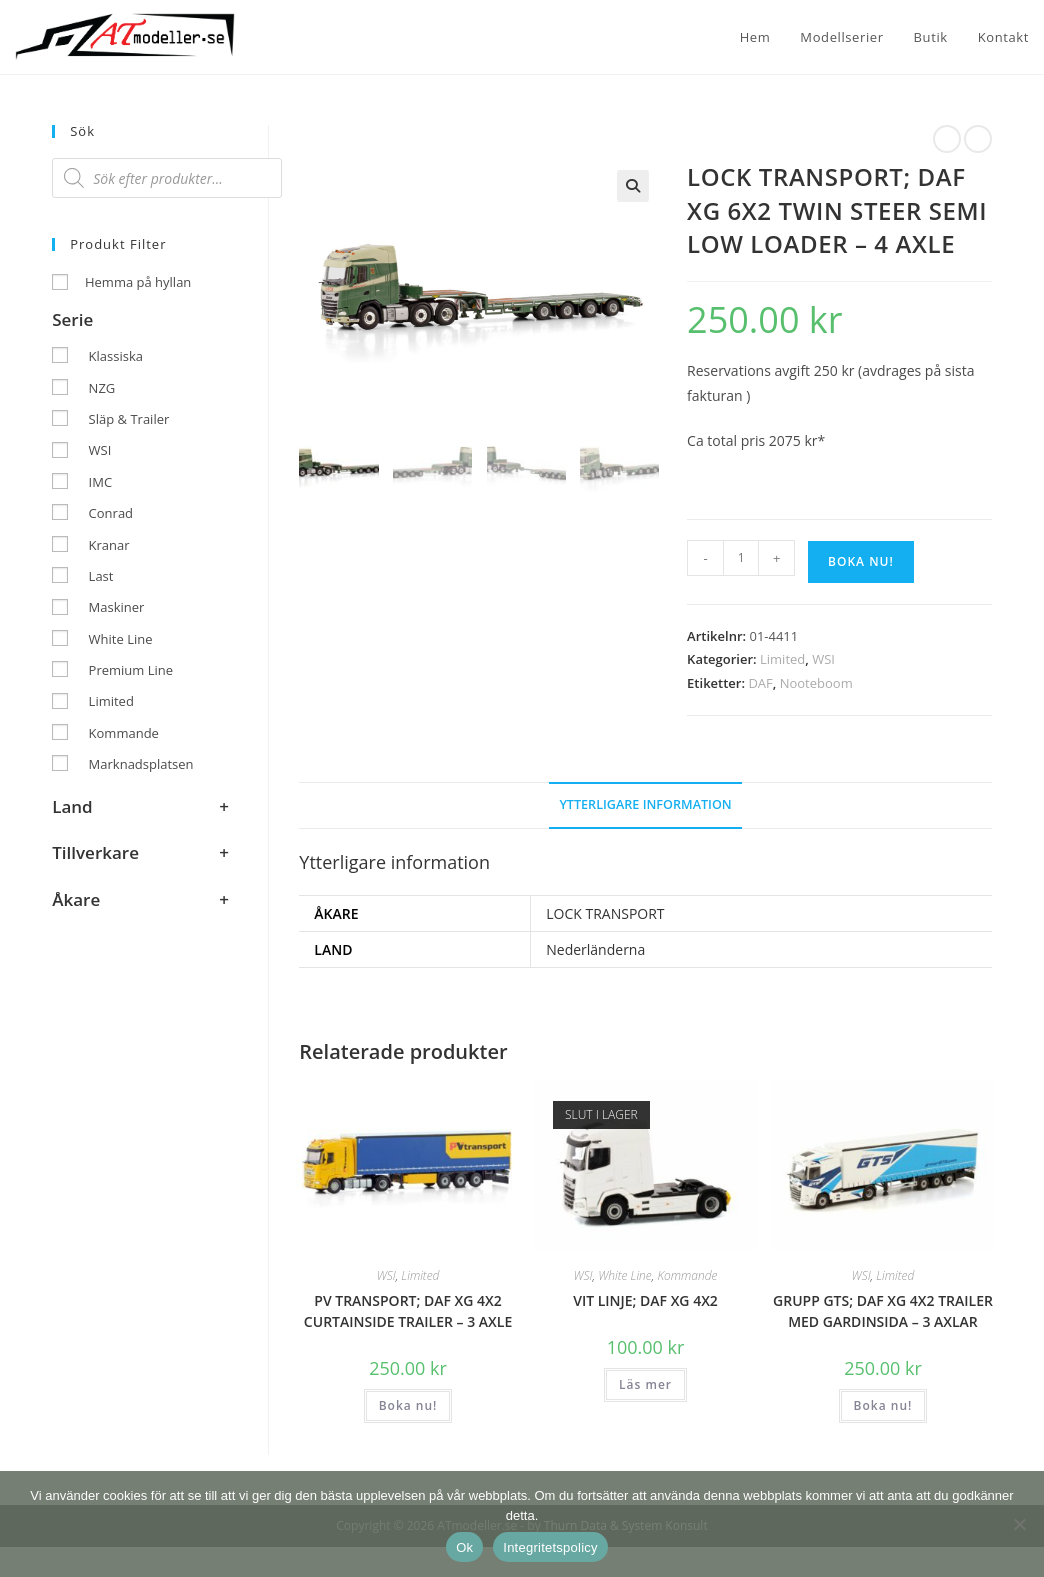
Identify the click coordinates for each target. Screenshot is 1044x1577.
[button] (633, 186)
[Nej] (1019, 1524)
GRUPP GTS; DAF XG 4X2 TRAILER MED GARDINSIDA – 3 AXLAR (883, 1311)
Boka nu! (861, 561)
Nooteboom (816, 683)
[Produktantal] (741, 558)
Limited (782, 659)
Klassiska (116, 356)
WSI (823, 659)
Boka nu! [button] (408, 1405)
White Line (625, 1275)
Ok (464, 1547)
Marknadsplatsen (141, 764)
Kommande (687, 1275)
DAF (760, 683)
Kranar (109, 545)
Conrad (111, 513)
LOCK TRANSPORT (605, 913)
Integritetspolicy (550, 1547)
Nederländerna (595, 949)
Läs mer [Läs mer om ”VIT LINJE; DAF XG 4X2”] (645, 1384)
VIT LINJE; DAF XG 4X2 (645, 1300)
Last (101, 576)
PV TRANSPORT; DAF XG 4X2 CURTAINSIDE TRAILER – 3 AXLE (408, 1311)
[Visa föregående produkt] (947, 139)
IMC (101, 482)
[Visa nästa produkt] (978, 139)
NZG (102, 388)
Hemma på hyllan (138, 282)
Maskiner (117, 607)
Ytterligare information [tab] (645, 804)
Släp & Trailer (129, 419)
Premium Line (131, 670)
